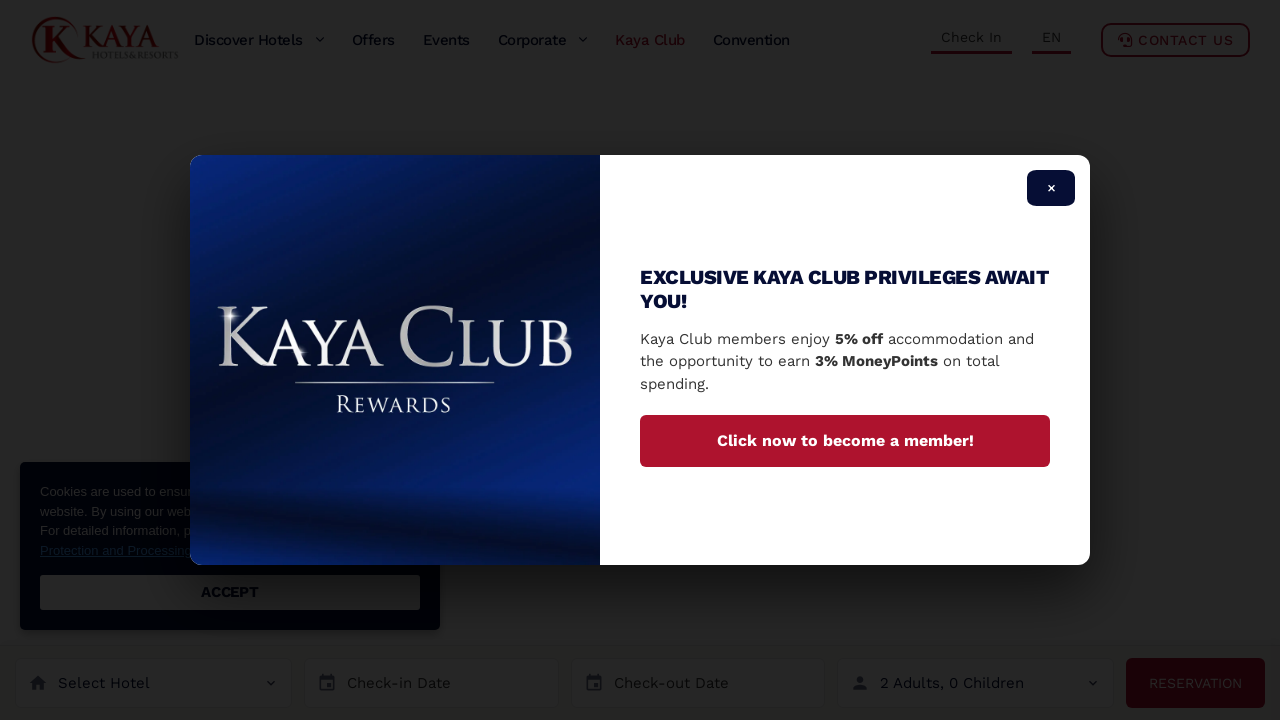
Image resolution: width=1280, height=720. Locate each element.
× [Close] (1051, 188)
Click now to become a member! (845, 440)
